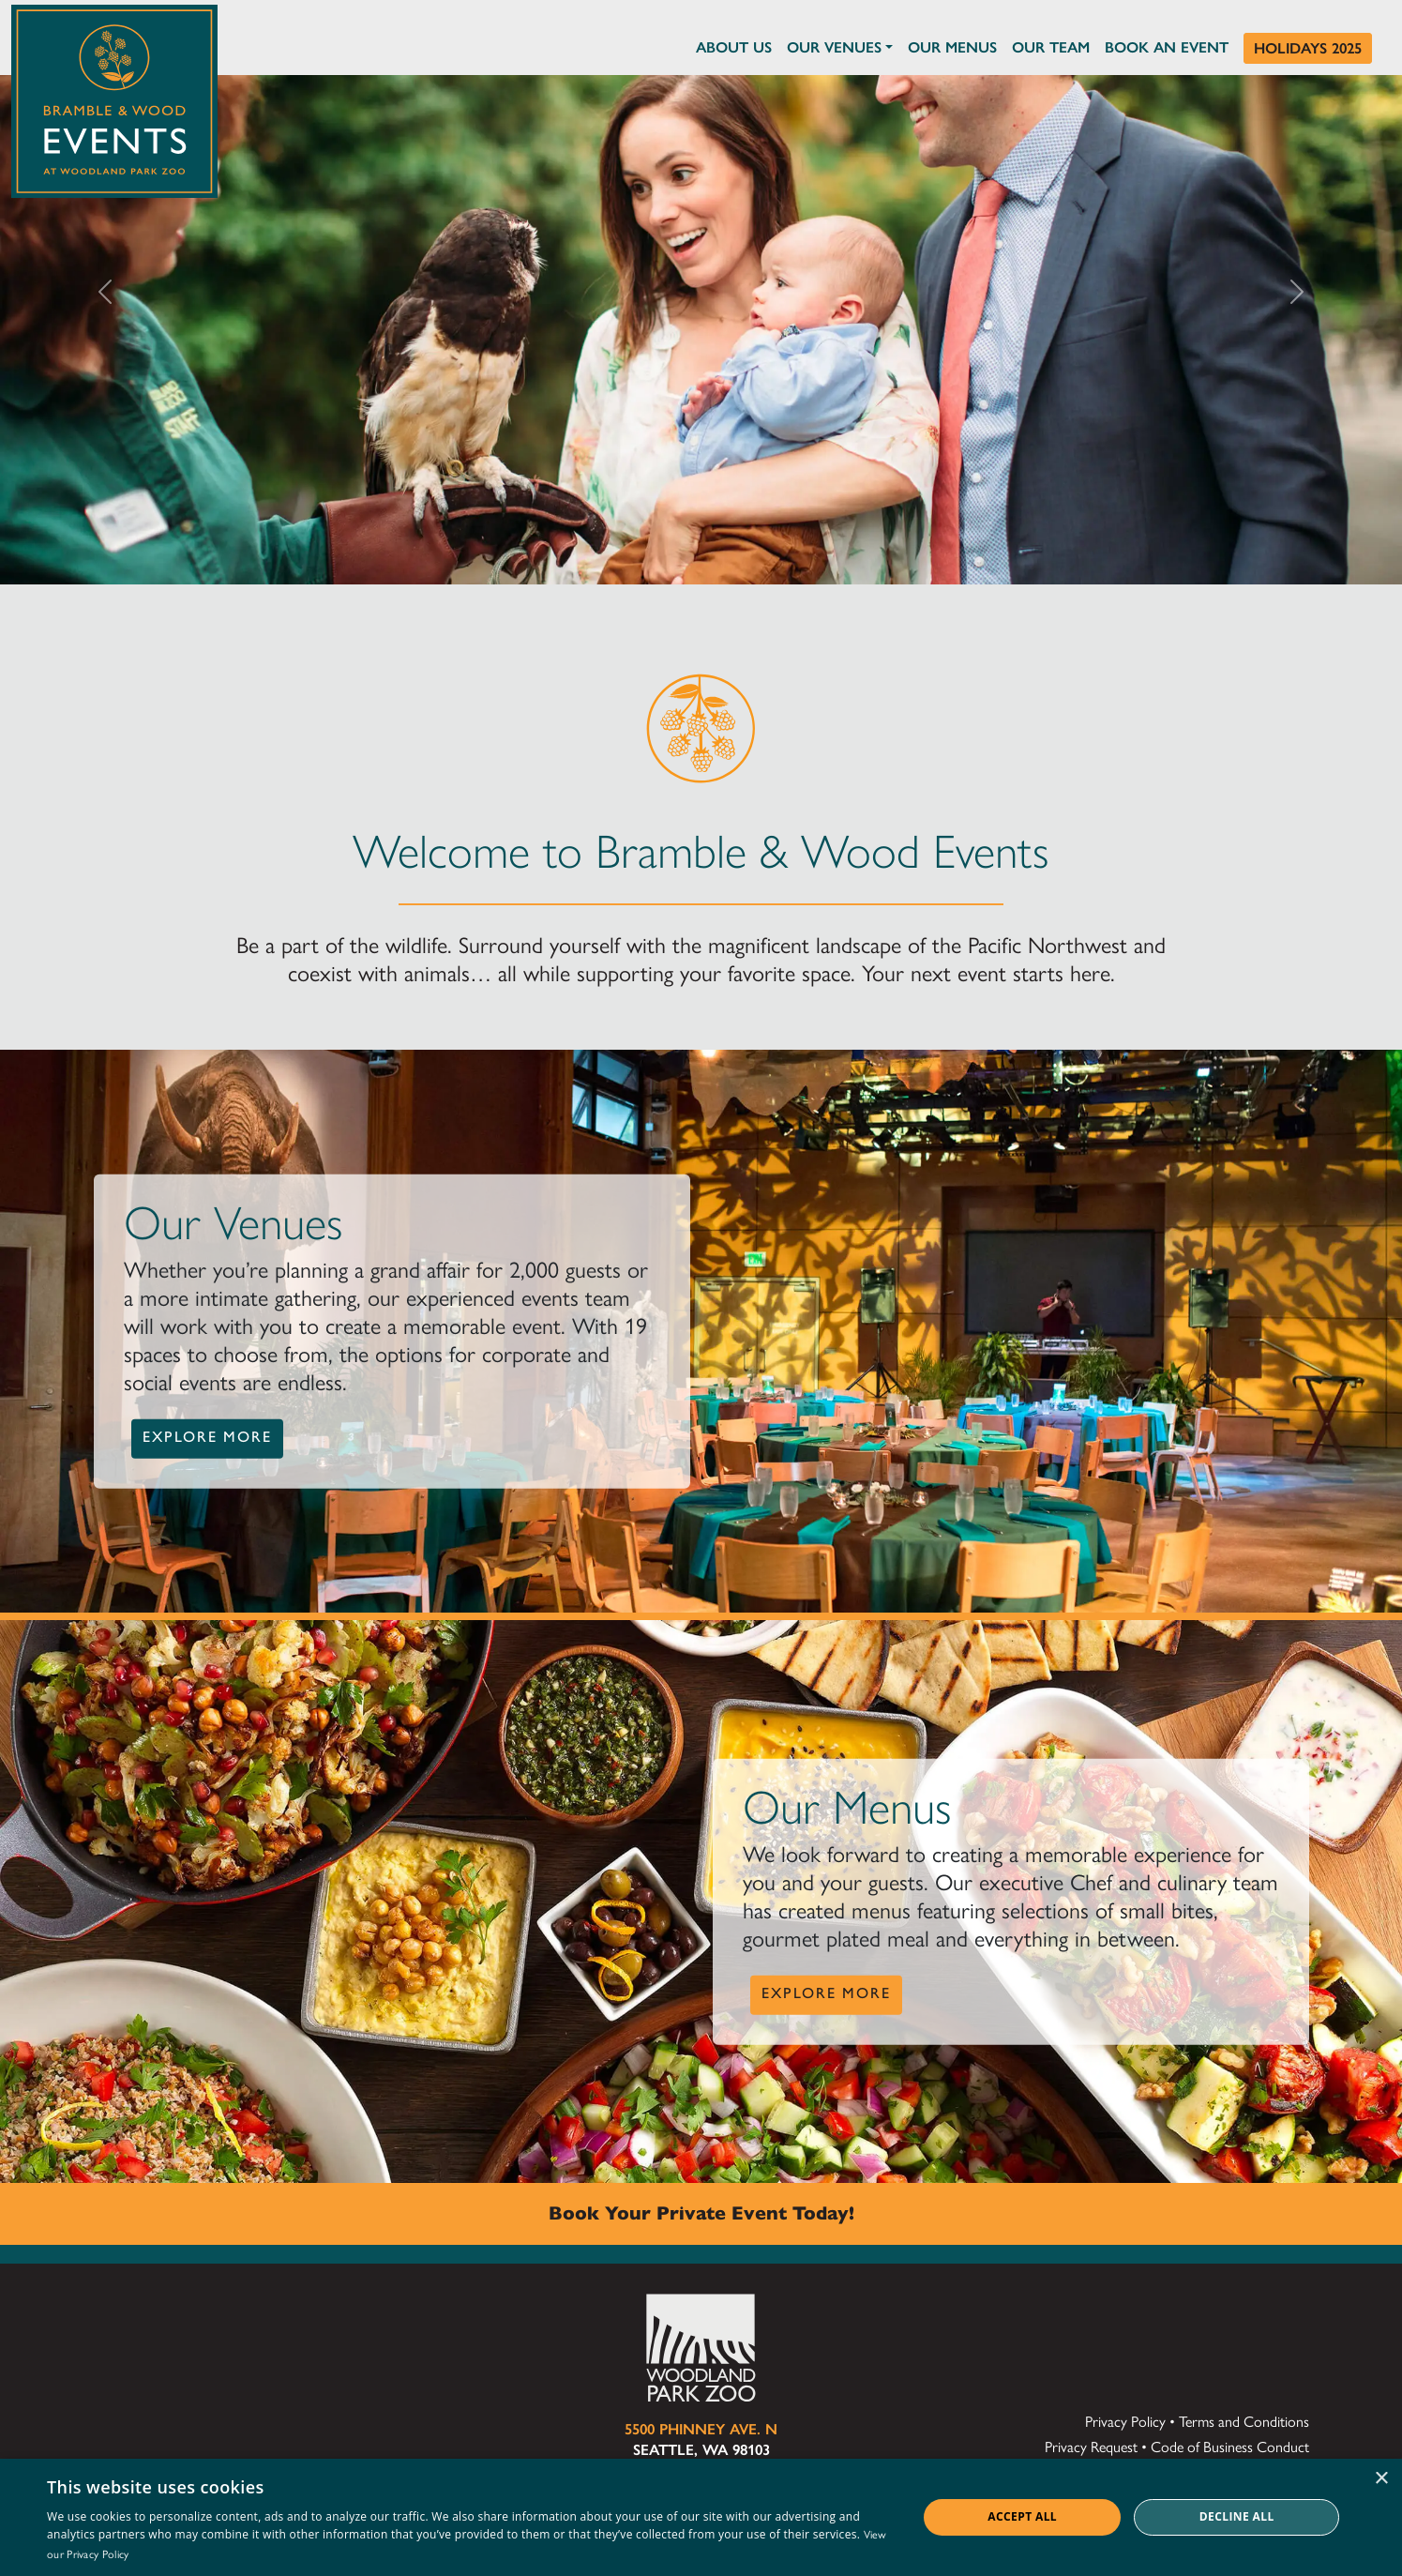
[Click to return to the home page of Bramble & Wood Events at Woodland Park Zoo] (114, 96)
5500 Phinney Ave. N (701, 2429)
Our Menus (952, 47)
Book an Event (1167, 47)
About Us (734, 47)
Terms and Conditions (1244, 2422)
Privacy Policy (1125, 2422)
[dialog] (701, 2517)
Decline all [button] (1236, 2516)
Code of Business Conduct (1230, 2447)
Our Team (1051, 47)
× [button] (1381, 2479)
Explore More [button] (207, 1437)
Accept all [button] (1022, 2516)
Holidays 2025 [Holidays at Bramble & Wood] (1308, 48)
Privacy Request (1091, 2447)
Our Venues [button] (834, 47)
